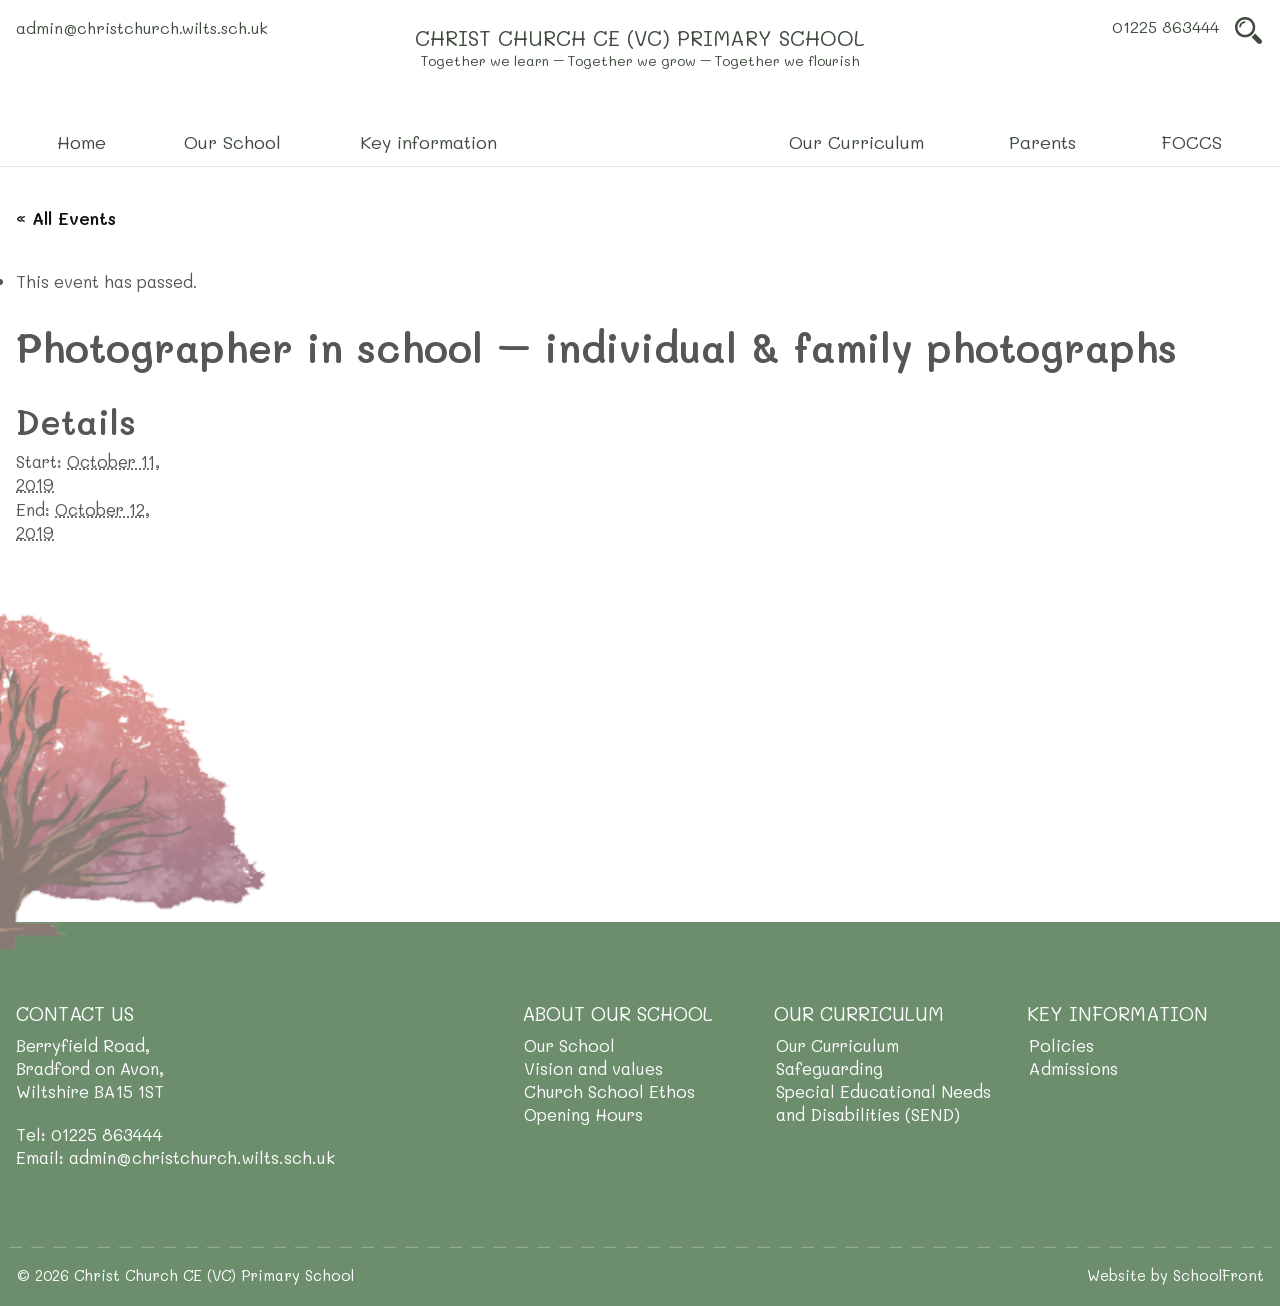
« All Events (66, 218)
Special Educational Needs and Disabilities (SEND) (883, 1102)
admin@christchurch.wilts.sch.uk (142, 27)
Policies (1061, 1045)
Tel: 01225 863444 (89, 1134)
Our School (569, 1045)
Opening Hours (583, 1114)
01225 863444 (1165, 26)
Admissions (1073, 1068)
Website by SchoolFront (1175, 1275)
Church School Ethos (609, 1091)
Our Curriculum (837, 1045)
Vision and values (593, 1068)
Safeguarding (829, 1068)
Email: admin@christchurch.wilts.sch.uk (175, 1157)
